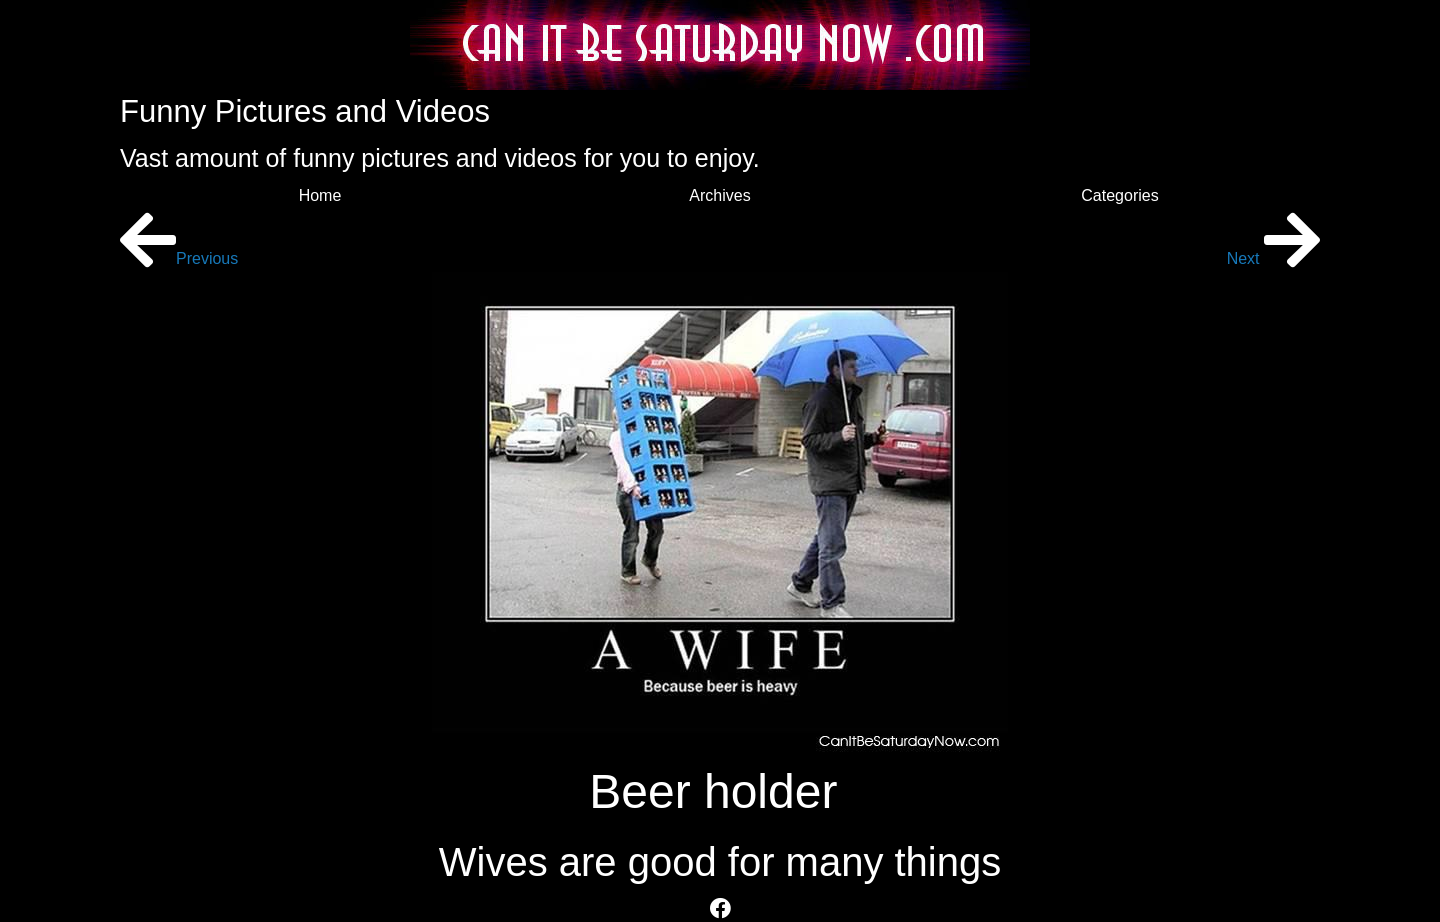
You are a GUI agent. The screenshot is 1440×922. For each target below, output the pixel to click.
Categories (1119, 195)
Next (1273, 258)
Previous (179, 258)
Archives (719, 195)
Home (320, 195)
